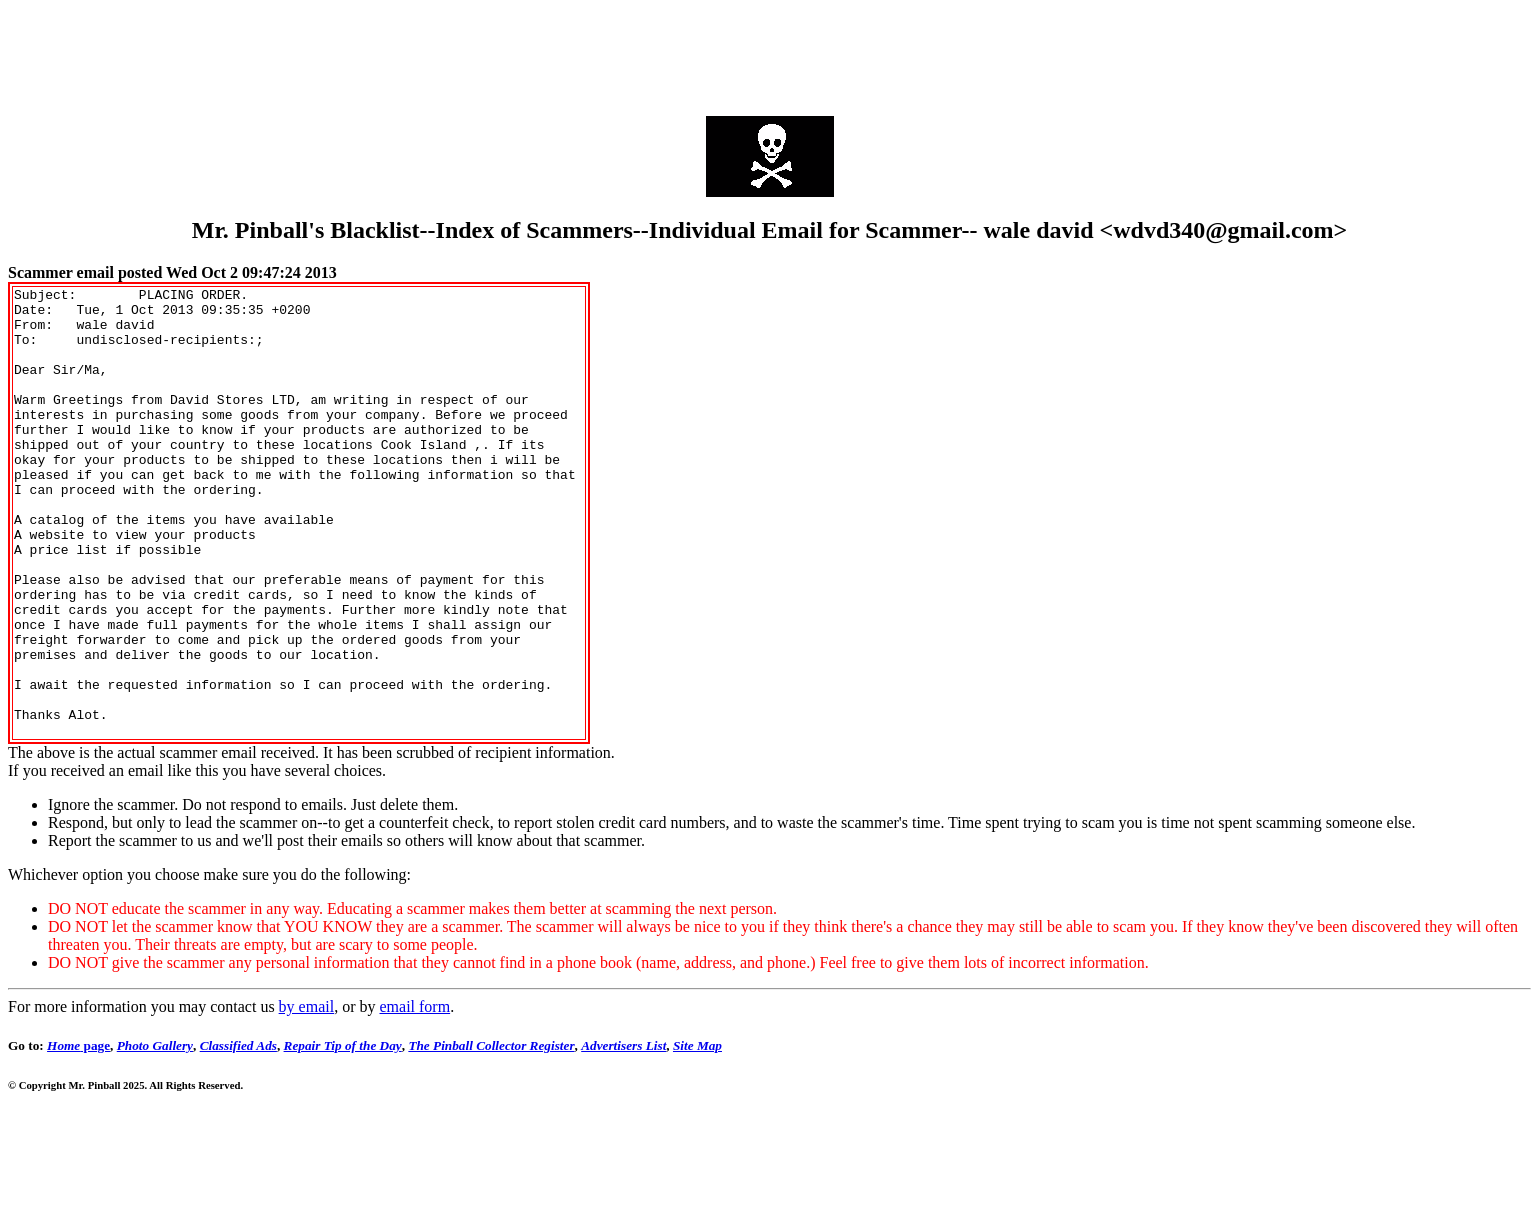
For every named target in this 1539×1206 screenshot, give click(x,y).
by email (307, 1096)
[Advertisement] (770, 53)
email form (414, 1096)
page (78, 1135)
